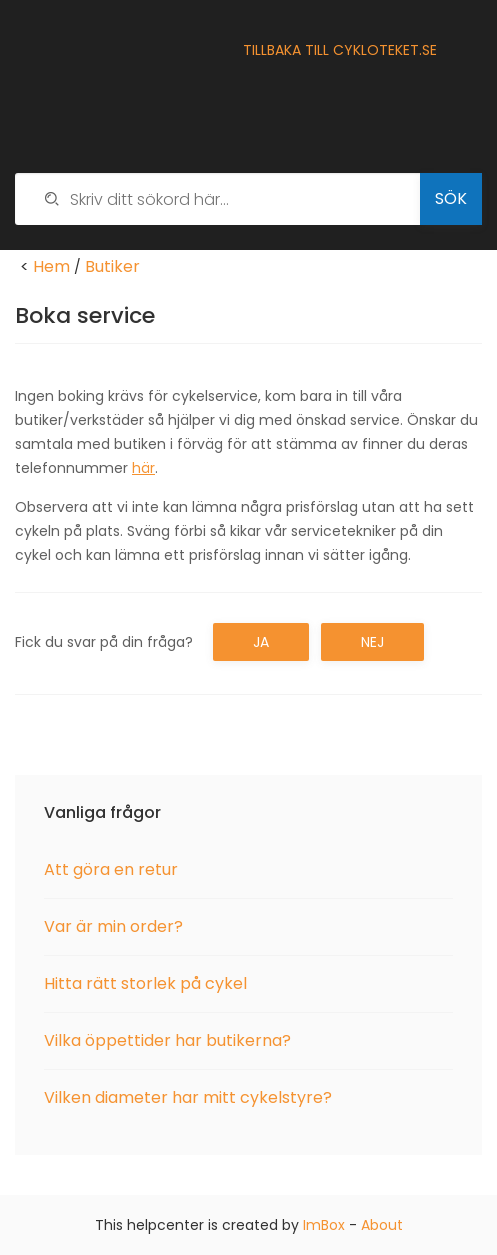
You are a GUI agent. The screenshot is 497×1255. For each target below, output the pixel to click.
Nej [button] (372, 642)
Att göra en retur (111, 869)
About (382, 1225)
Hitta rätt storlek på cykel (145, 983)
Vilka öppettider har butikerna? (167, 1040)
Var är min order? (113, 926)
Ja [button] (261, 642)
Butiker (112, 266)
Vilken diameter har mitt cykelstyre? (188, 1097)
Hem (51, 266)
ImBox (324, 1225)
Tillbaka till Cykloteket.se (340, 50)
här (143, 468)
